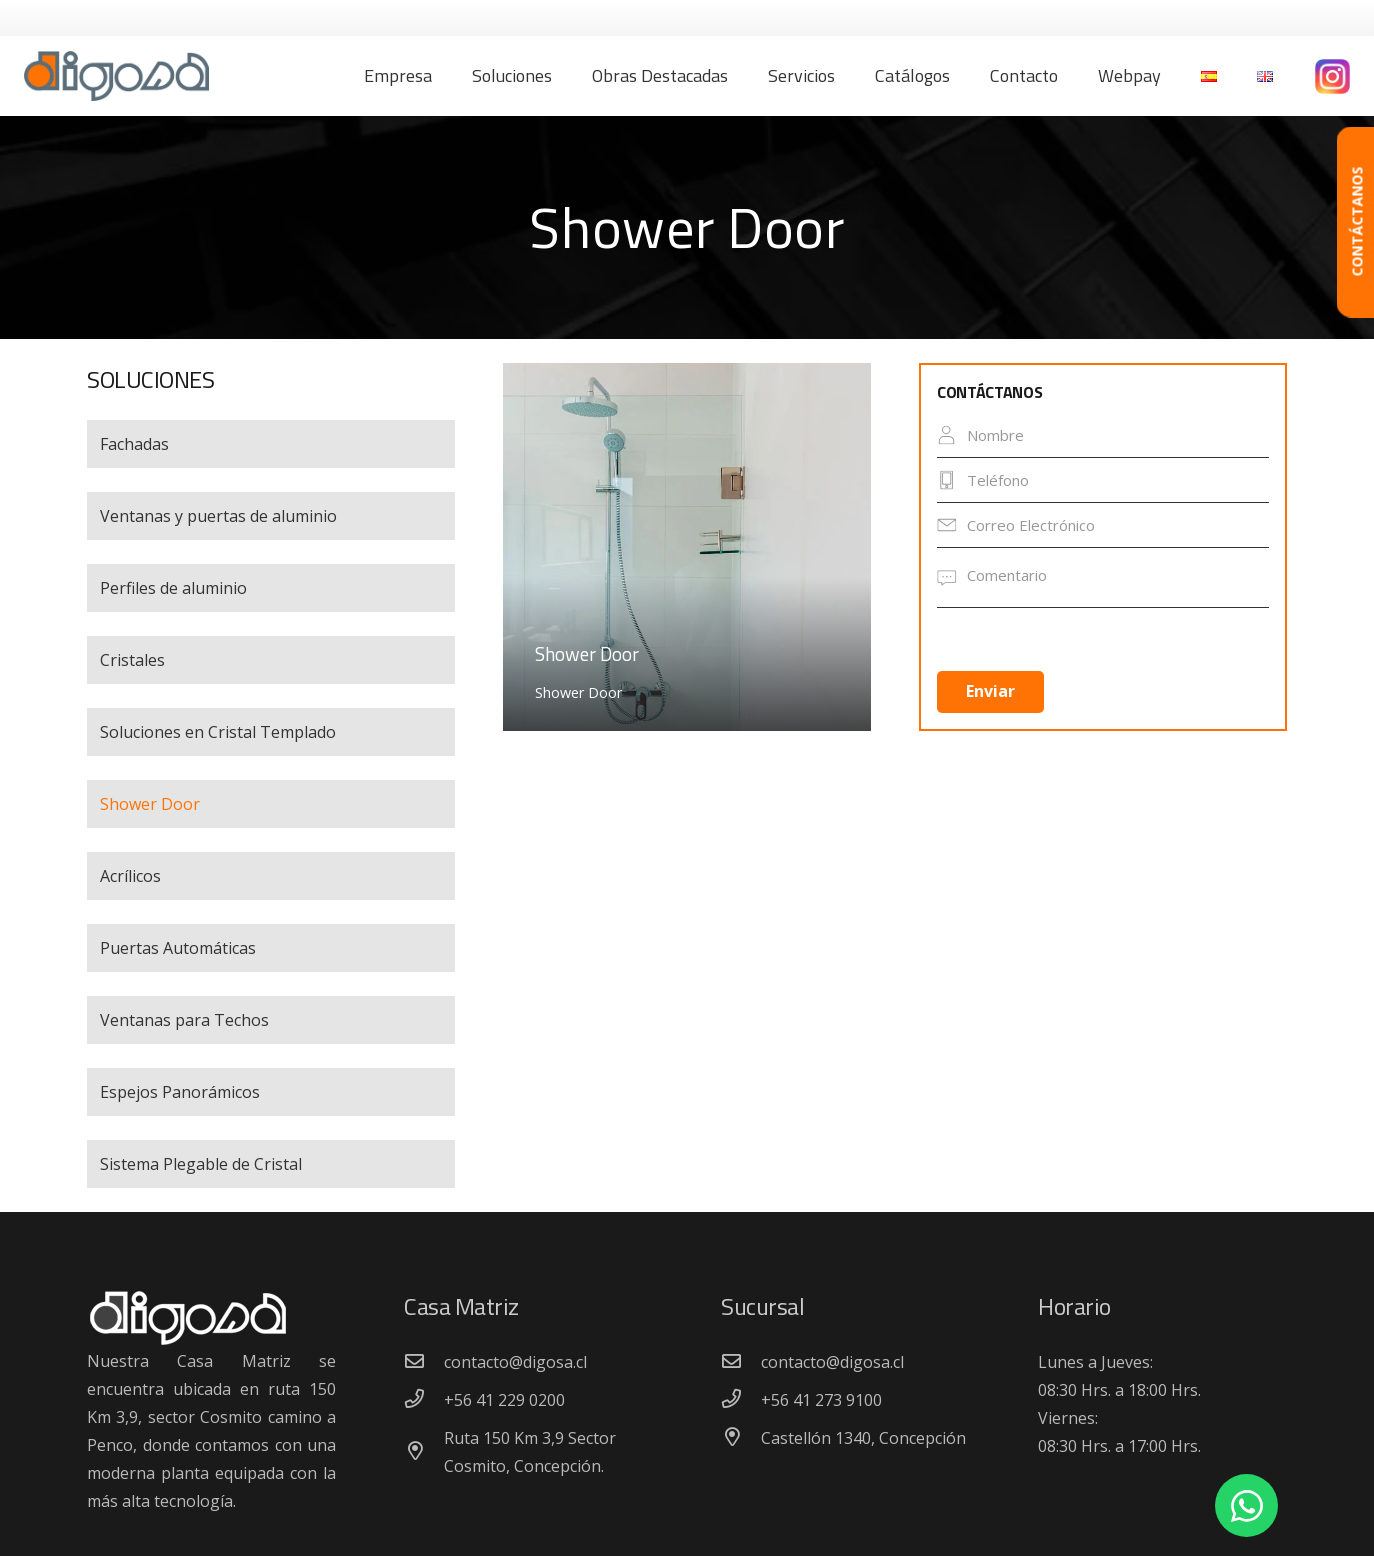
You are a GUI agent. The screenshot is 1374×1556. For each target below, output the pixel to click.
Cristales (132, 660)
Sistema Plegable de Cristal (201, 1164)
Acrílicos (130, 876)
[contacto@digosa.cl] (424, 1362)
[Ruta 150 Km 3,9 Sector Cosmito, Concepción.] (424, 1452)
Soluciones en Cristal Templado (218, 732)
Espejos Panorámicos (180, 1092)
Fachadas (134, 444)
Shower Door (150, 804)
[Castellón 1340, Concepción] (741, 1438)
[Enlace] (116, 76)
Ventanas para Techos (184, 1020)
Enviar (990, 691)
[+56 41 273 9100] (741, 1400)
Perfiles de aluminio (173, 588)
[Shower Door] (687, 547)
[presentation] (1020, 645)
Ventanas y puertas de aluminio (218, 516)
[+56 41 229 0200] (424, 1400)
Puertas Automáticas (178, 948)
